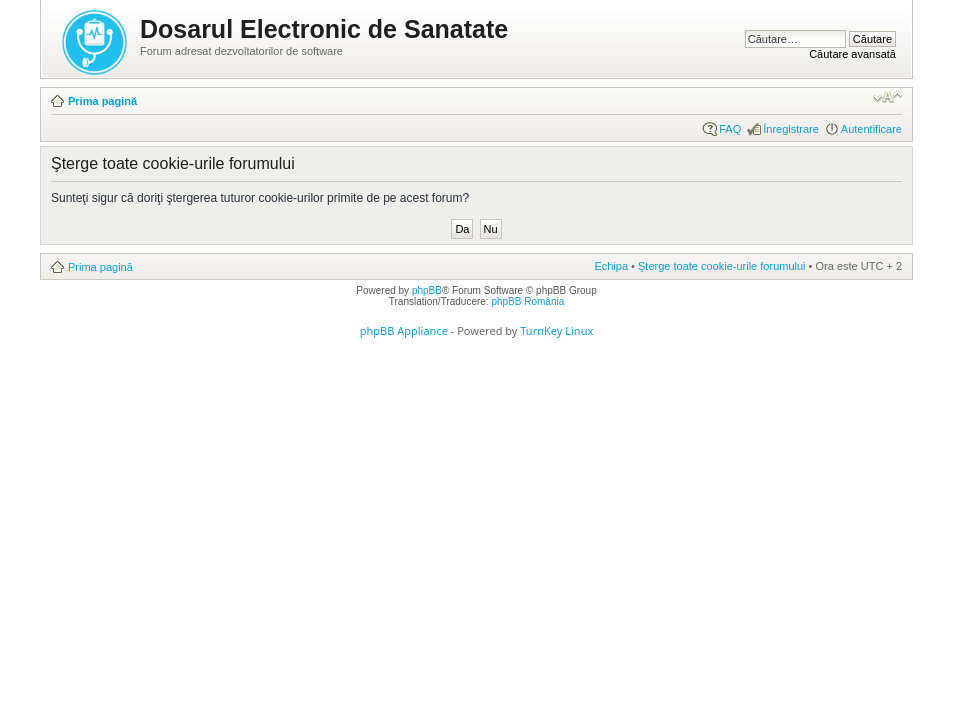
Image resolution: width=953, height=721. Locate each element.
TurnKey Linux (556, 330)
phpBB (427, 290)
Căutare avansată (852, 54)
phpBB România (527, 301)
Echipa (611, 266)
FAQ (730, 129)
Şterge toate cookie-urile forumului (722, 266)
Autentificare (871, 129)
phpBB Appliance (404, 330)
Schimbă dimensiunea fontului (887, 97)
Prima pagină (102, 101)
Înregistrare (791, 129)
